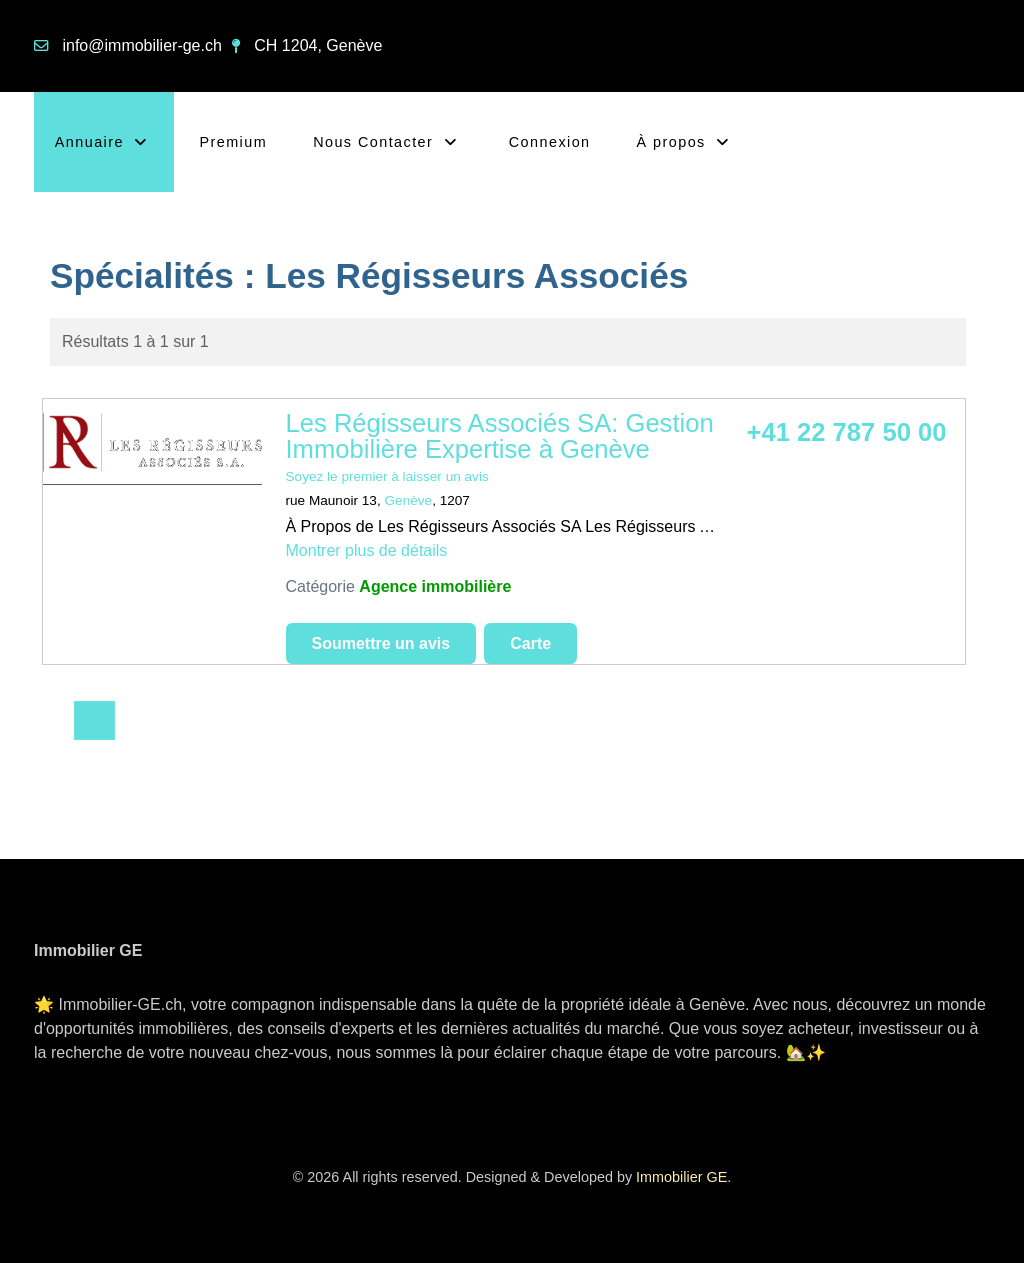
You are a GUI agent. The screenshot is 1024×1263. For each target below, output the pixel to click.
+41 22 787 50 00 (847, 432)
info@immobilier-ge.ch (141, 45)
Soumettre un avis (381, 643)
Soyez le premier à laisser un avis (387, 476)
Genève (409, 500)
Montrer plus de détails (367, 550)
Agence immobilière (435, 586)
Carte (530, 643)
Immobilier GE (681, 1177)
